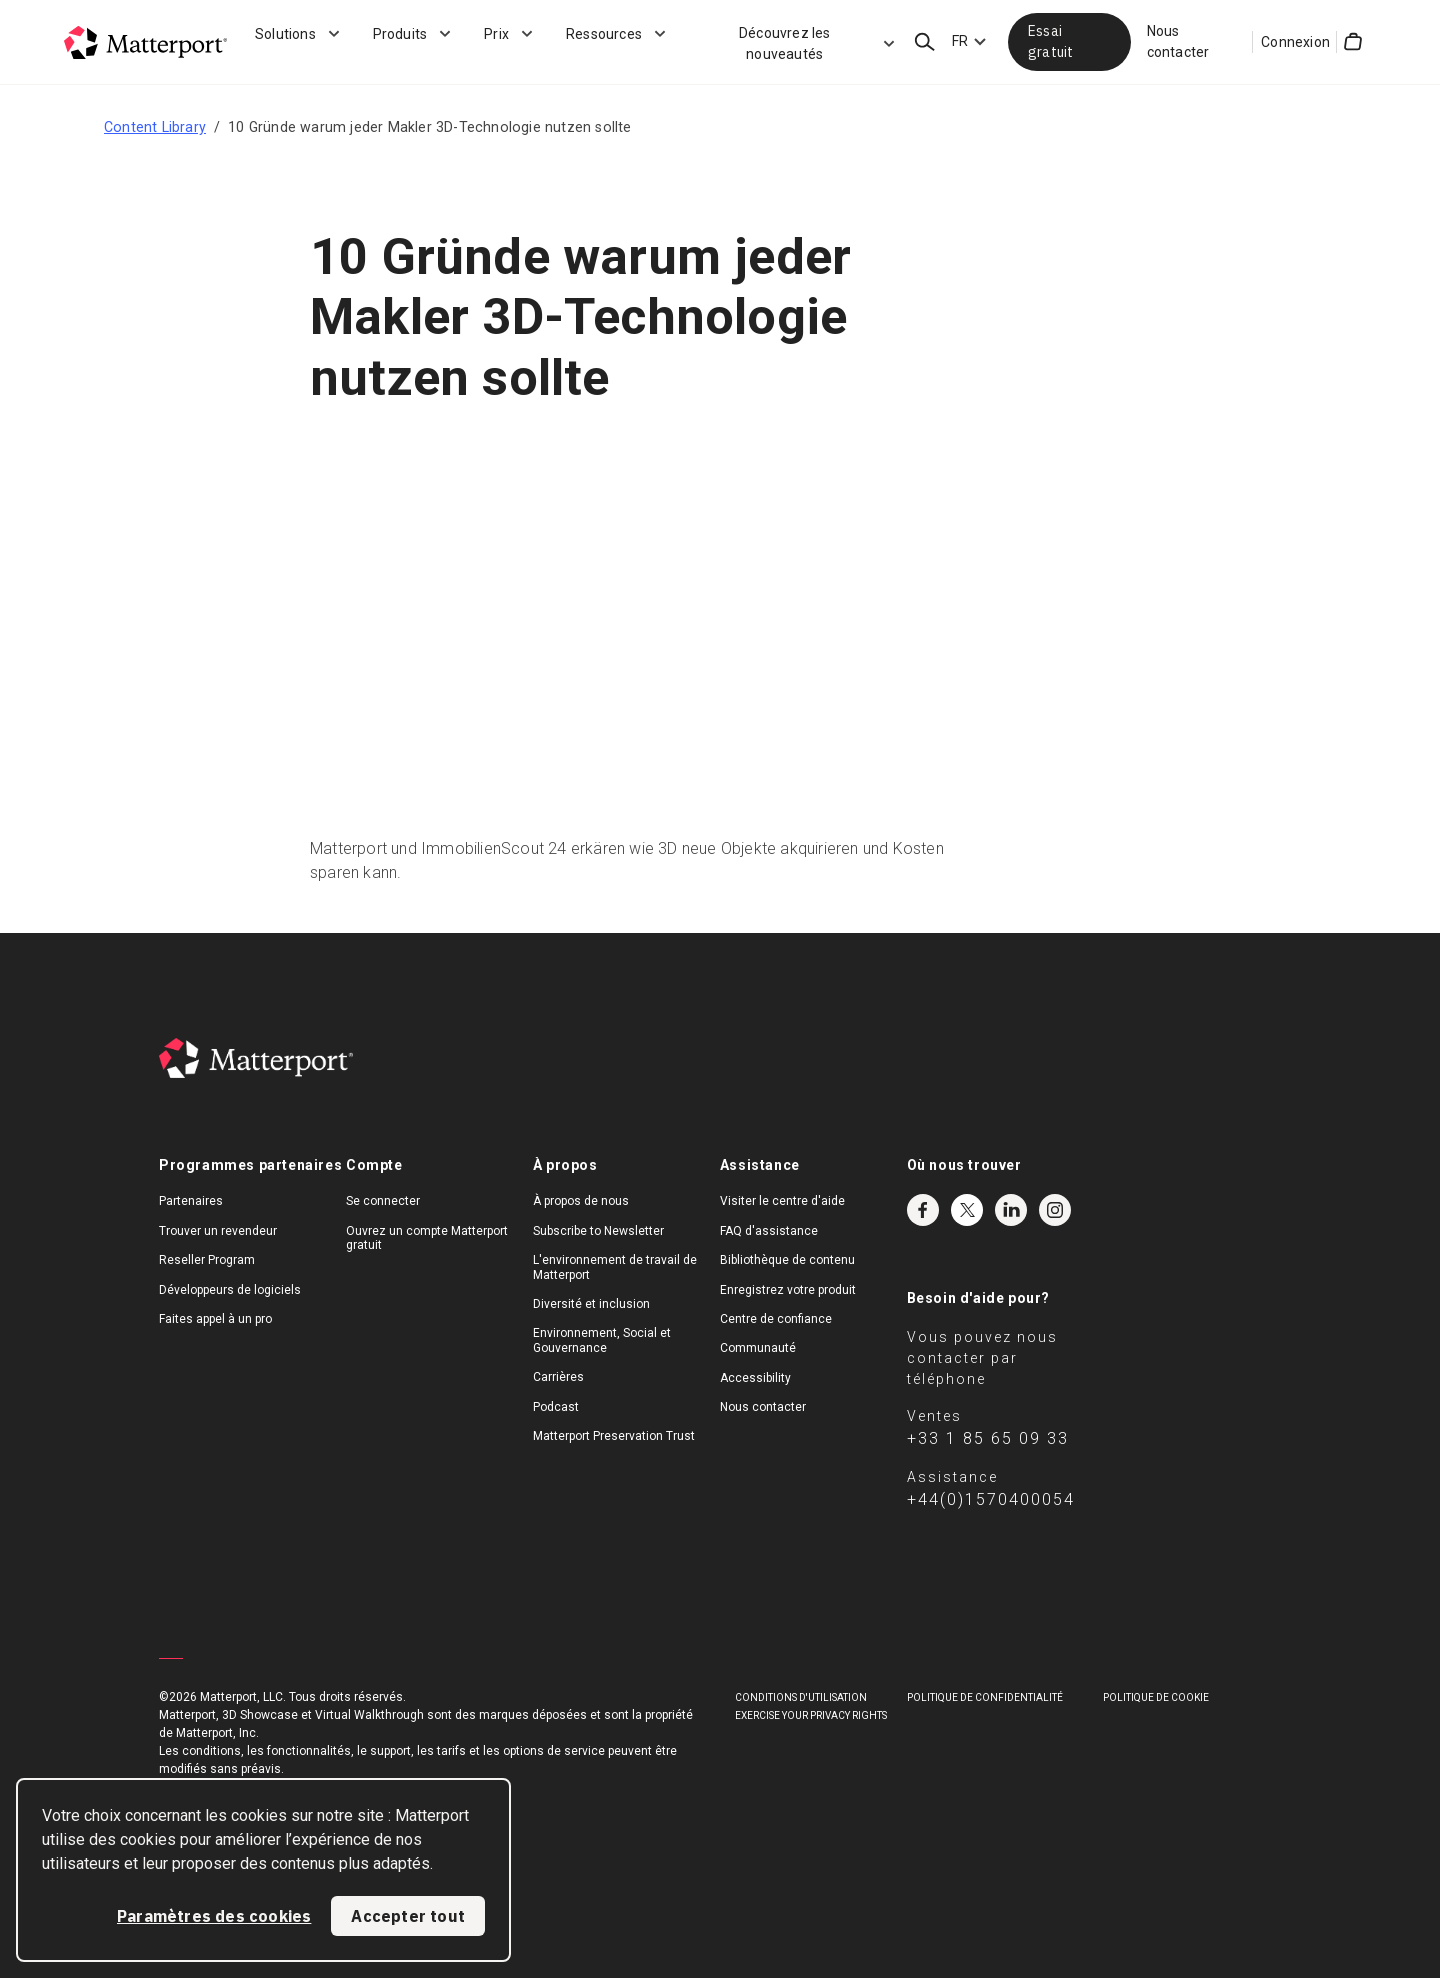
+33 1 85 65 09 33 (988, 1438)
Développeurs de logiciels (230, 1290)
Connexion (1295, 42)
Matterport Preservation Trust (614, 1436)
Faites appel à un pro (215, 1319)
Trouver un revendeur (218, 1231)
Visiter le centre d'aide (782, 1201)
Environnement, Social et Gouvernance (602, 1340)
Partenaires (191, 1201)
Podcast (556, 1407)
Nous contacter (1178, 41)
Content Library (155, 127)
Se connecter (383, 1201)
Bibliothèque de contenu (787, 1260)
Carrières (558, 1377)
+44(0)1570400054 (991, 1499)
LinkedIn (1011, 1210)
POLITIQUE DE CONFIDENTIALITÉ (985, 1697)
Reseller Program (207, 1260)
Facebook (923, 1210)
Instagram (1055, 1210)
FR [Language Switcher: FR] (960, 41)
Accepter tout (408, 1916)
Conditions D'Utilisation (801, 1697)
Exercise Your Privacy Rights (811, 1715)
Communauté (758, 1348)
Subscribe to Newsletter (598, 1231)
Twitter (967, 1210)
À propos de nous (581, 1201)
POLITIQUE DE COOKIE (1156, 1697)
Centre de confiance (776, 1319)
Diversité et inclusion (591, 1304)
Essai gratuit (1050, 41)
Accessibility (755, 1378)
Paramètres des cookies (214, 1916)
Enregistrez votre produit (788, 1290)
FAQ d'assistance (769, 1231)
